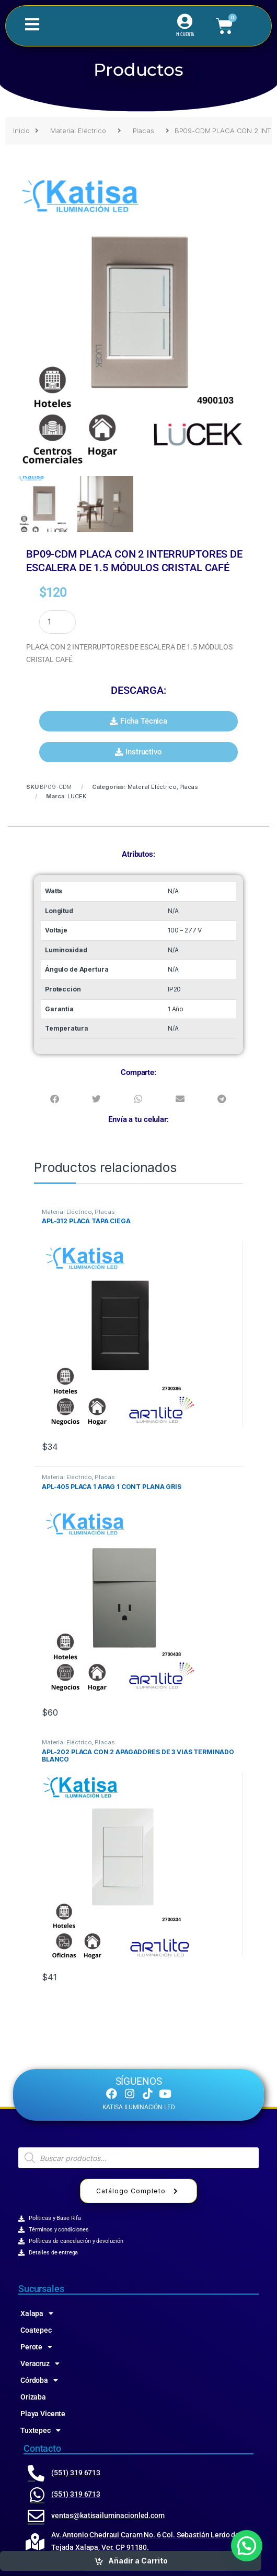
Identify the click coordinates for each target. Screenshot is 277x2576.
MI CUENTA (185, 34)
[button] (138, 721)
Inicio (21, 130)
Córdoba (39, 2380)
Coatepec (36, 2330)
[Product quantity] (57, 622)
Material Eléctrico (78, 130)
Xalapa (36, 2313)
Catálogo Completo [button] (138, 2191)
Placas (143, 130)
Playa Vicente (42, 2413)
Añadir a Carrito (138, 2560)
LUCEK (76, 796)
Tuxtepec (40, 2430)
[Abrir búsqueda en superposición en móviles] (138, 2157)
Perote (36, 2346)
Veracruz (40, 2363)
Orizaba (33, 2397)
